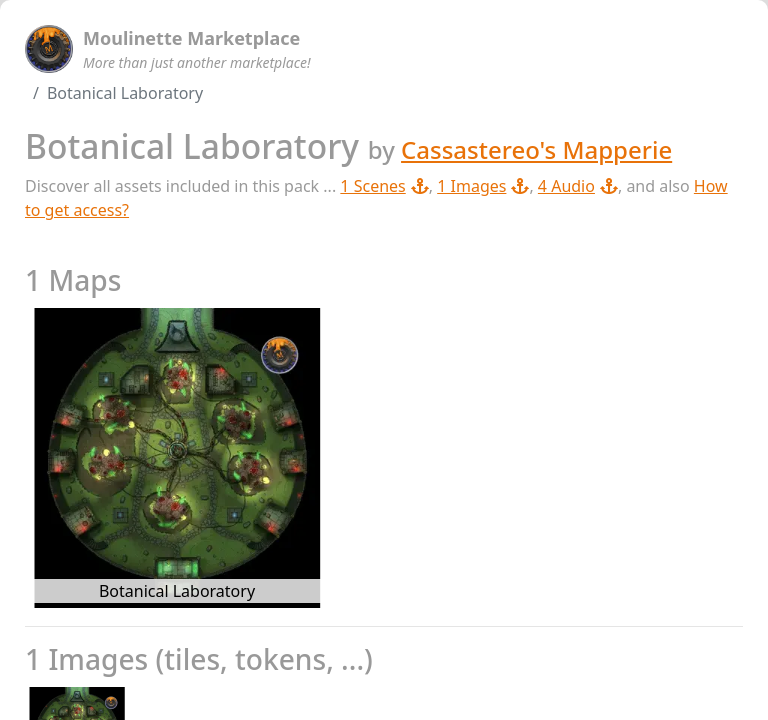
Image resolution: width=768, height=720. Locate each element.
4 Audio (578, 186)
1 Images (483, 186)
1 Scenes (384, 186)
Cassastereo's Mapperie (536, 149)
